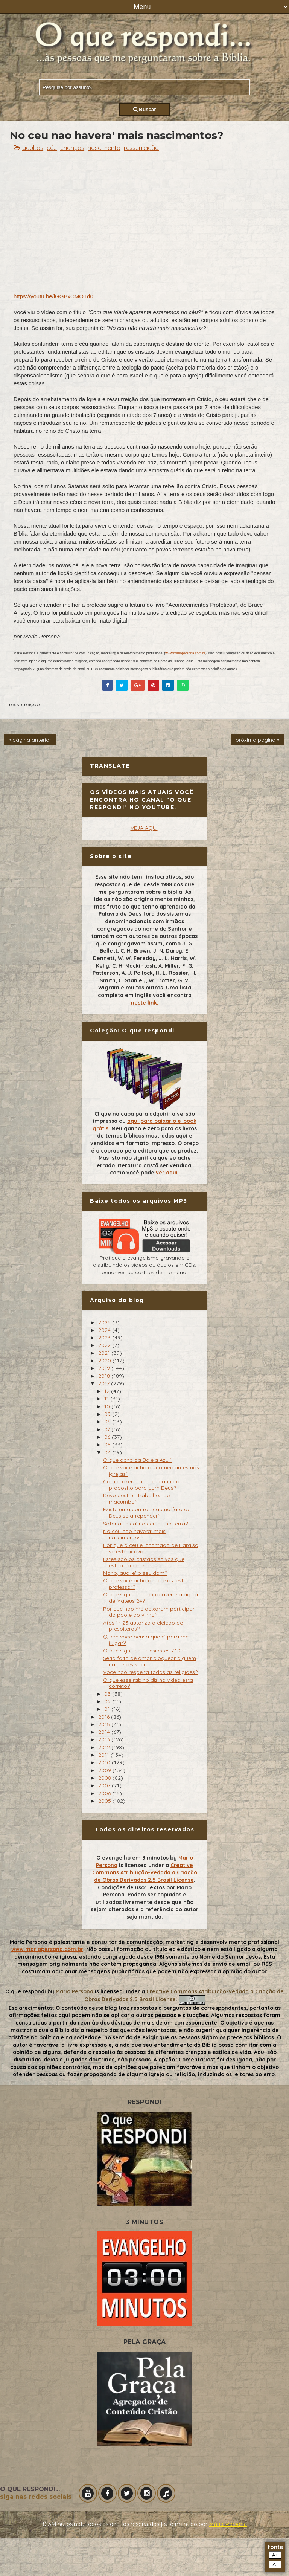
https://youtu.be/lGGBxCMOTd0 (53, 296)
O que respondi (25, 1991)
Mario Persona (74, 1991)
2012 (104, 1747)
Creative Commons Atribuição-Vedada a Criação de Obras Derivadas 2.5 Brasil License (144, 1872)
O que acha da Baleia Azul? (137, 1460)
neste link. (144, 1002)
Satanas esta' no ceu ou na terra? (145, 1523)
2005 (105, 1800)
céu (52, 147)
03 (108, 1693)
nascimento (104, 147)
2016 (104, 1716)
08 (108, 1421)
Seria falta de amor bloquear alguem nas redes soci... (149, 1661)
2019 (104, 1368)
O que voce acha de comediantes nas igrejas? (151, 1470)
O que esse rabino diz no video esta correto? (148, 1683)
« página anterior (30, 739)
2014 (104, 1732)
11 (107, 1398)
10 (107, 1406)
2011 (104, 1754)
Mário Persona (228, 2524)
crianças (72, 147)
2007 (105, 1785)
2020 (105, 1360)
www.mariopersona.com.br (185, 653)
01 (107, 1709)
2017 (104, 1383)
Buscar (144, 109)
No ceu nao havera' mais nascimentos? (134, 1534)
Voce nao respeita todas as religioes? (150, 1672)
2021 (104, 1353)
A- (274, 2564)
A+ (275, 2555)
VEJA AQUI (144, 828)
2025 (105, 1322)
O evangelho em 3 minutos (132, 1857)
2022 (105, 1345)
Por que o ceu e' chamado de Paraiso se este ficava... (150, 1548)
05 (108, 1444)
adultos (32, 147)
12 (107, 1391)
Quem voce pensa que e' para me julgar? (146, 1639)
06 (108, 1437)
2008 (105, 1777)
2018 (104, 1376)
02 (108, 1701)
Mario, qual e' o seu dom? (135, 1573)
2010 (105, 1762)
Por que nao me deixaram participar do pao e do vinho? (149, 1612)
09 (108, 1414)
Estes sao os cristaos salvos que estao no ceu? (143, 1562)
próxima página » (257, 739)
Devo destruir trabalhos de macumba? (136, 1498)
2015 (104, 1724)
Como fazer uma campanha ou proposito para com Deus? (143, 1484)
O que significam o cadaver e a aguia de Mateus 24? (150, 1597)
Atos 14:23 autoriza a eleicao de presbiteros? (143, 1625)
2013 (104, 1739)
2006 (105, 1793)
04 (108, 1452)
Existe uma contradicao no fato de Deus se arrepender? (146, 1512)
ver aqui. (167, 1172)
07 (107, 1429)
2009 (105, 1770)
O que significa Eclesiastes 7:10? (143, 1650)
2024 (105, 1330)
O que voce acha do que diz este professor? (144, 1583)
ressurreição (141, 147)
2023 (105, 1337)
